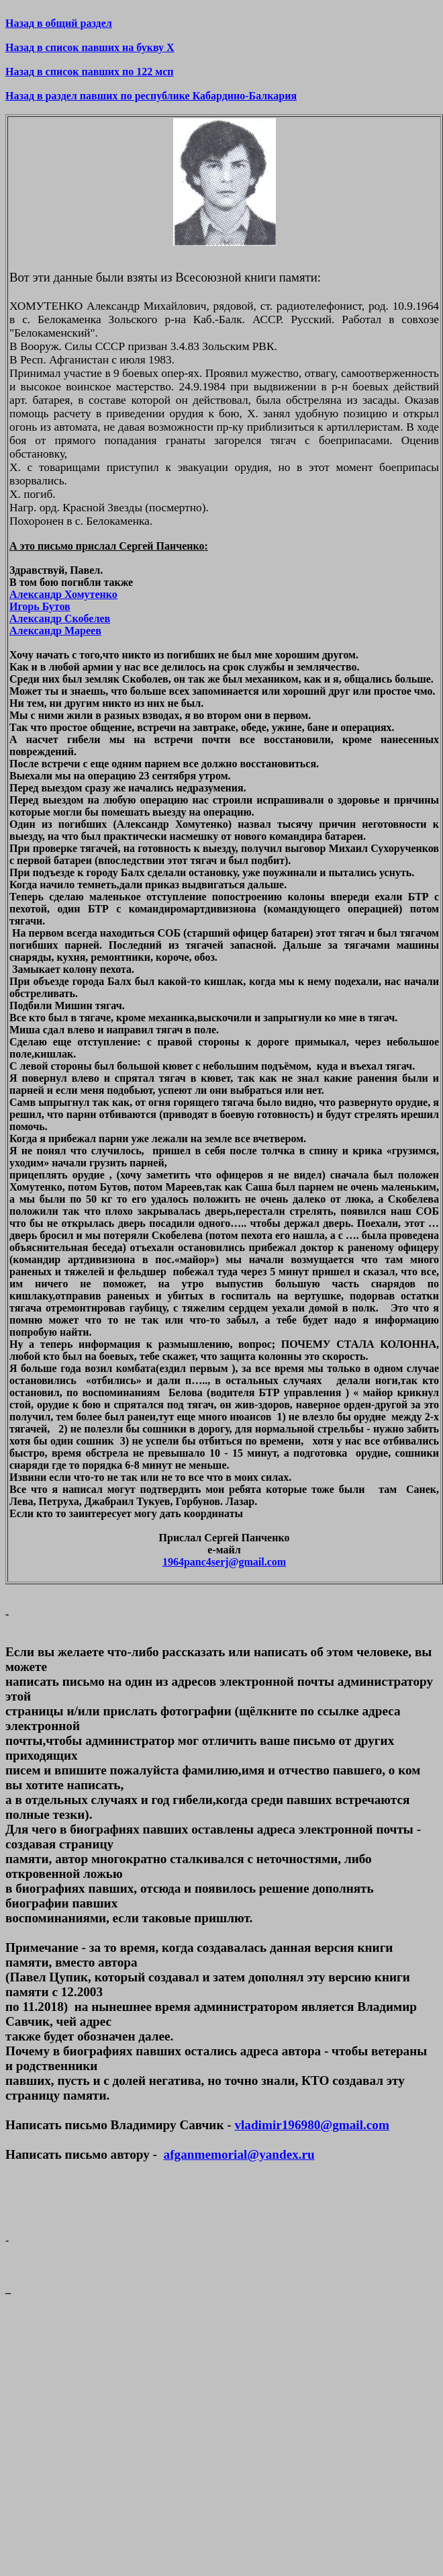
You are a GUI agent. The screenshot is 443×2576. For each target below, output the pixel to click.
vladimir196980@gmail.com (311, 2125)
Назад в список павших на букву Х (90, 47)
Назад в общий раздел (58, 23)
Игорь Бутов (39, 606)
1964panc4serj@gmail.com (224, 1562)
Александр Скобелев (59, 618)
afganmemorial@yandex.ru (239, 2154)
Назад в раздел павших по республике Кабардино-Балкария (151, 95)
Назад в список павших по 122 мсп (89, 71)
